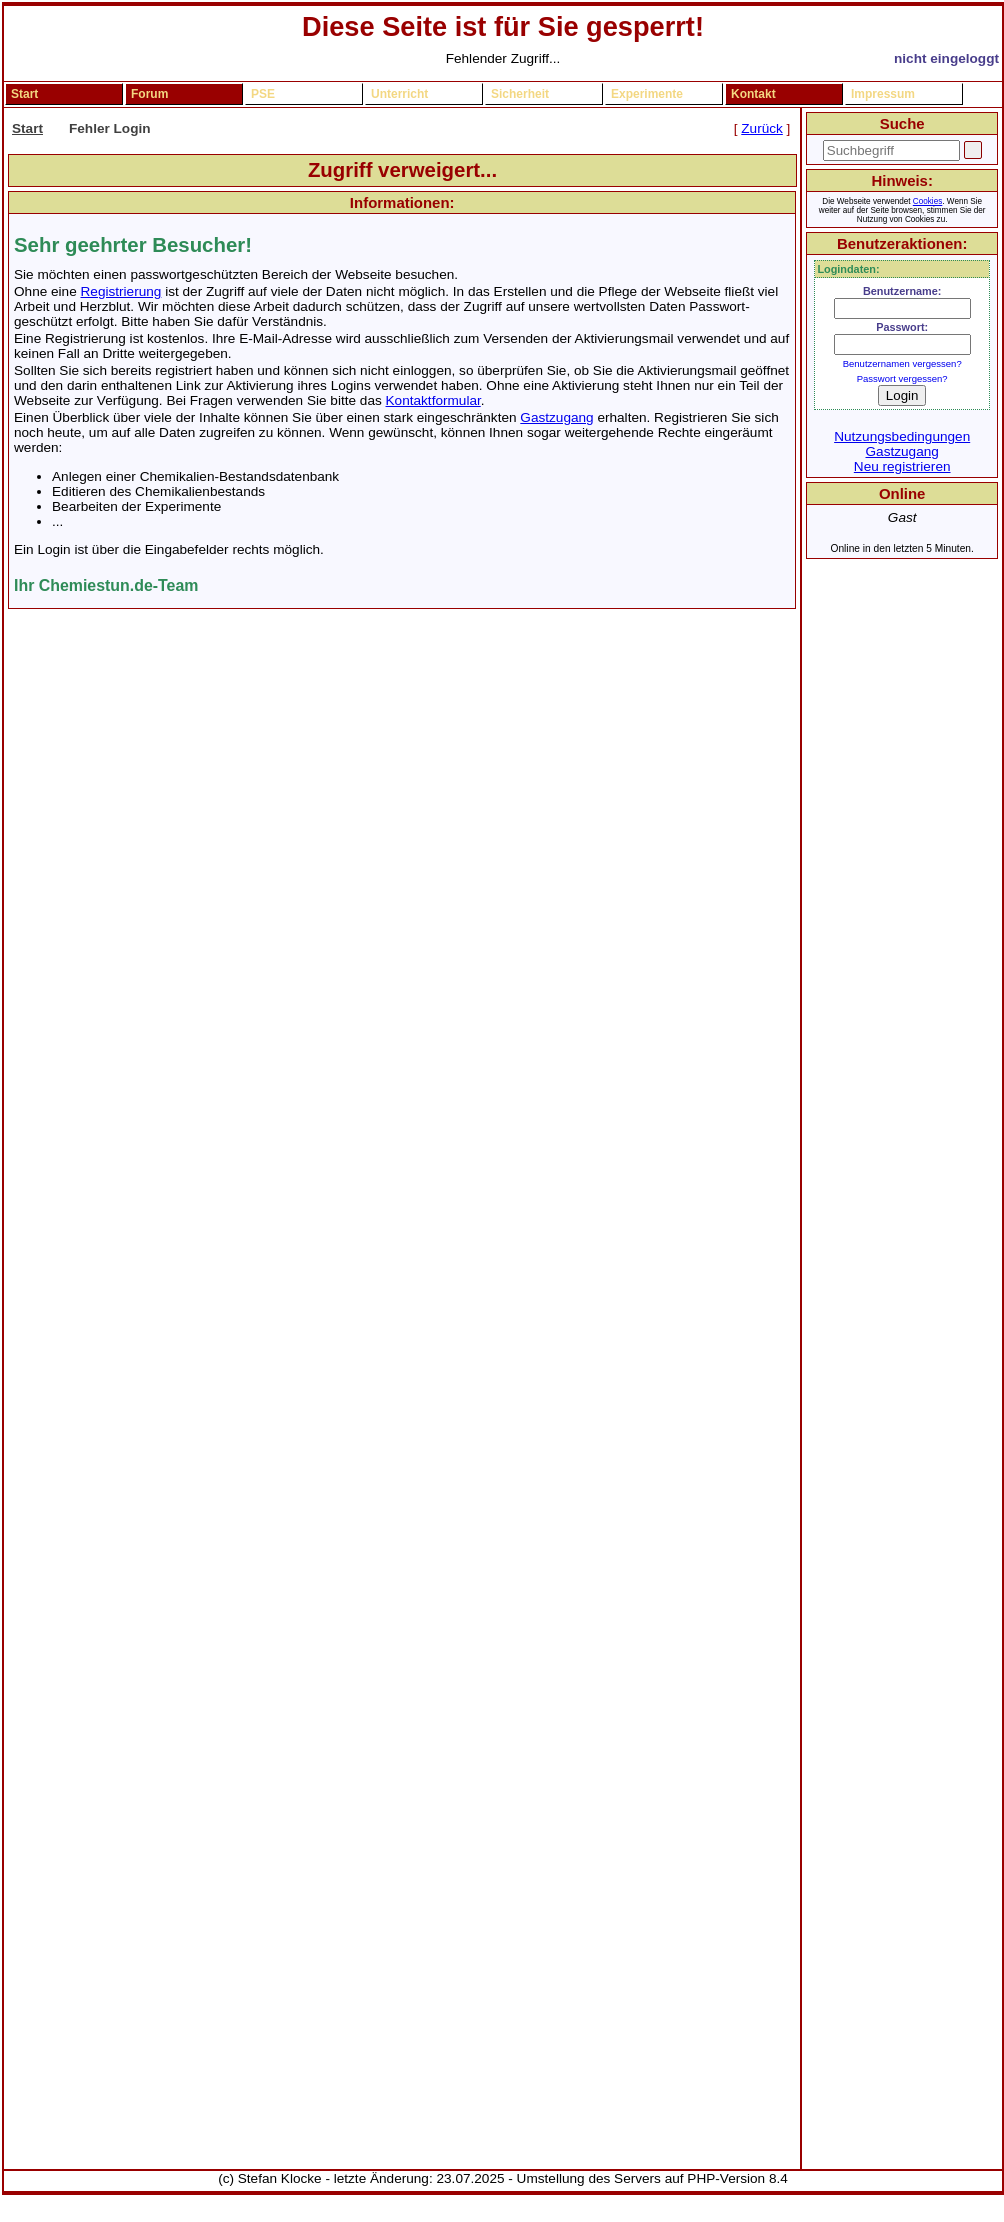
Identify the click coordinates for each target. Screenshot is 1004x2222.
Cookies (927, 201)
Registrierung (121, 291)
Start (24, 94)
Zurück (762, 128)
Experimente (647, 94)
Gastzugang (556, 417)
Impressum (883, 94)
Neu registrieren (902, 466)
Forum (149, 94)
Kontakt (753, 94)
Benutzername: (902, 291)
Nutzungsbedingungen (902, 436)
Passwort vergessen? (902, 378)
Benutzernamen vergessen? (902, 363)
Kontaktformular (433, 400)
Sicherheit (520, 94)
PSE (263, 94)
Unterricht (399, 94)
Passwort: (902, 327)
